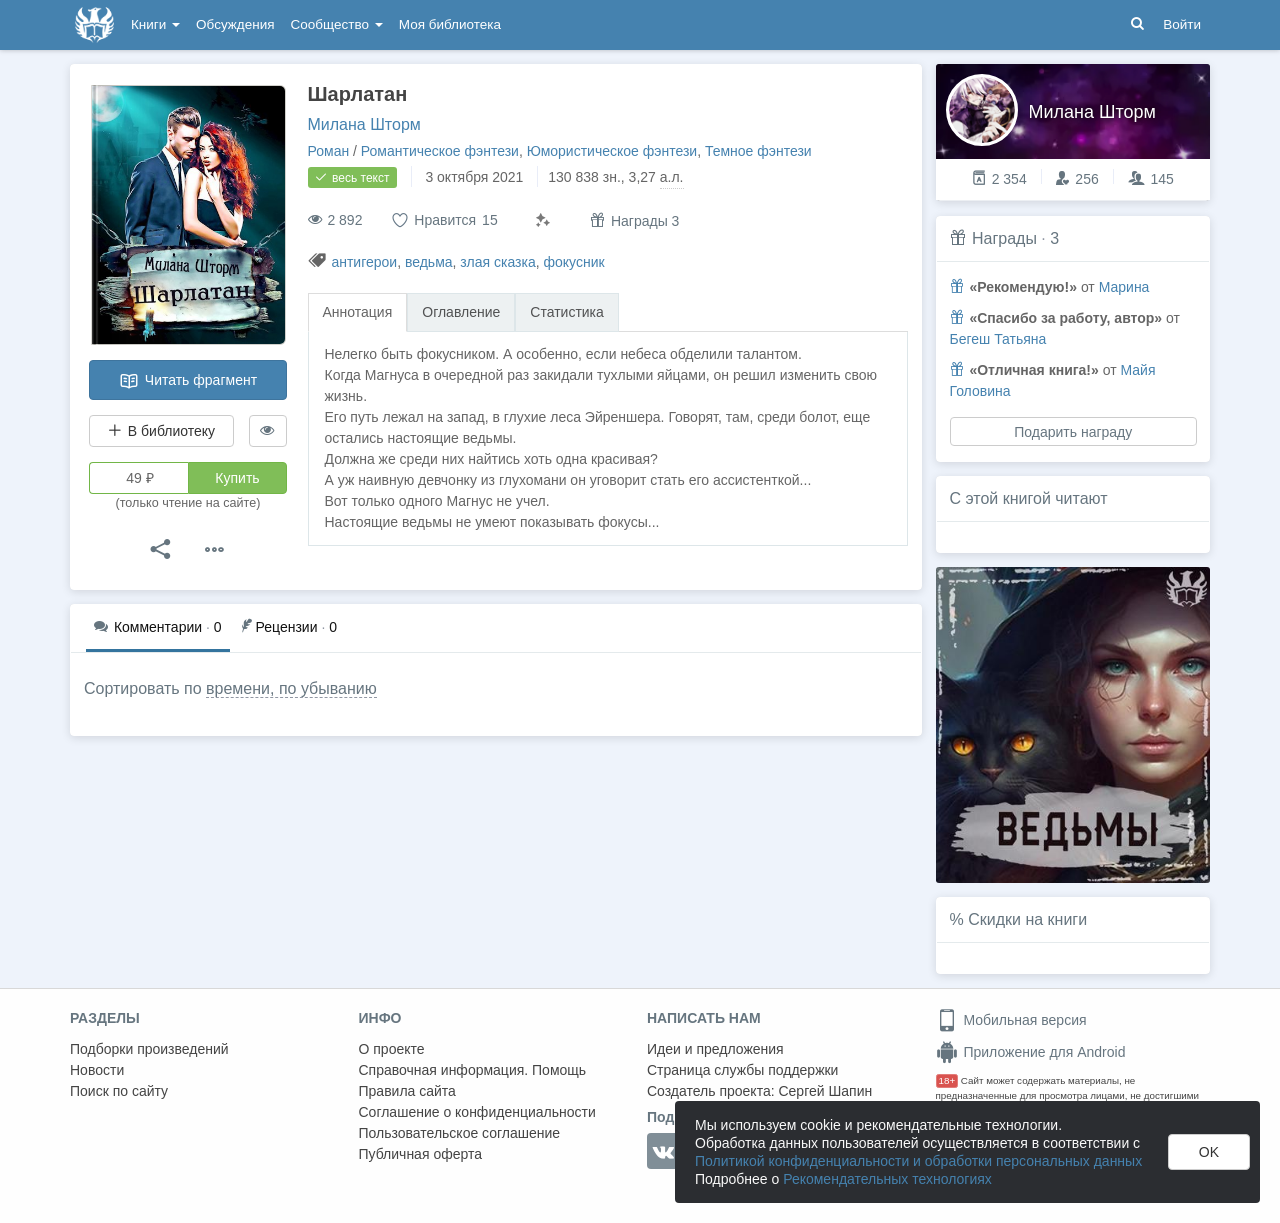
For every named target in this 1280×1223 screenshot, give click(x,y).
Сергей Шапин (825, 1091)
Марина (1124, 287)
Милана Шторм (364, 124)
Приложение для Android (1031, 1052)
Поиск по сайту (119, 1091)
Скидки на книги (1027, 919)
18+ (947, 1080)
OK (1209, 1152)
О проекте (392, 1049)
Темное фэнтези (758, 151)
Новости (97, 1070)
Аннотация (358, 312)
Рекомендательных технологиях (887, 1179)
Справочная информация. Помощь (473, 1070)
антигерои (364, 262)
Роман (329, 151)
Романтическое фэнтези (440, 151)
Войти (1182, 24)
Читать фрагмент (188, 381)
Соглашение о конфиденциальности (477, 1112)
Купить (237, 478)
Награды (1004, 238)
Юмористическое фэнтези (612, 151)
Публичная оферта (421, 1154)
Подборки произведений (149, 1049)
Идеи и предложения (715, 1049)
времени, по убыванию (291, 688)
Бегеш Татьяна (998, 339)
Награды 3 (634, 220)
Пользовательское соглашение (460, 1133)
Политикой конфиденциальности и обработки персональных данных (918, 1161)
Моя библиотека (450, 24)
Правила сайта (407, 1091)
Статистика (567, 312)
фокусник (574, 262)
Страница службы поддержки (742, 1070)
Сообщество (337, 24)
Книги (155, 24)
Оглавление (461, 312)
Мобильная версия (1011, 1020)
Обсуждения (235, 24)
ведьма (429, 262)
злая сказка (497, 262)
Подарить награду (1073, 432)
